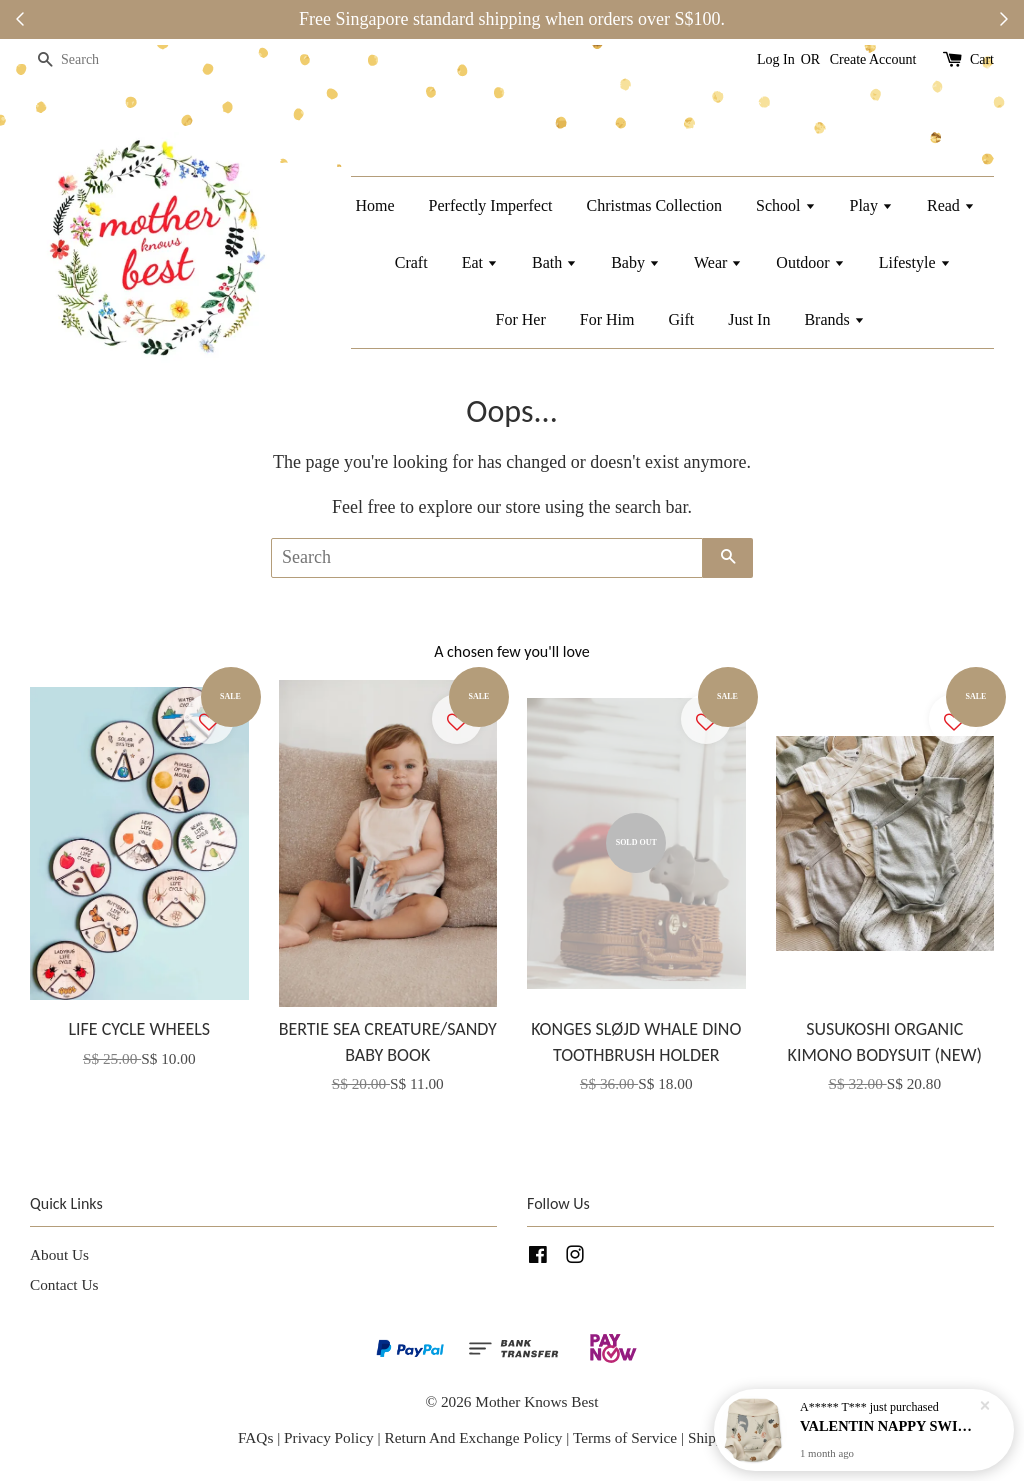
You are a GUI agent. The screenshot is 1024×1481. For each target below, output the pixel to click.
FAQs (255, 1437)
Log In (776, 59)
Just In (749, 319)
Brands (834, 319)
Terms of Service (627, 1437)
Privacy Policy (329, 1437)
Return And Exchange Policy (473, 1437)
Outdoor (810, 262)
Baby (635, 262)
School (785, 205)
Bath (554, 262)
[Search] (90, 60)
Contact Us (64, 1284)
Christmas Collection (655, 205)
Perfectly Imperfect (491, 205)
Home (374, 205)
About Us (59, 1254)
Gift (681, 319)
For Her (521, 319)
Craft (411, 262)
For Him (607, 319)
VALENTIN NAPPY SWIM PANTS (888, 1426)
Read (951, 205)
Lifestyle (915, 262)
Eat (480, 262)
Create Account (873, 59)
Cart (982, 59)
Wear (718, 262)
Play (871, 205)
